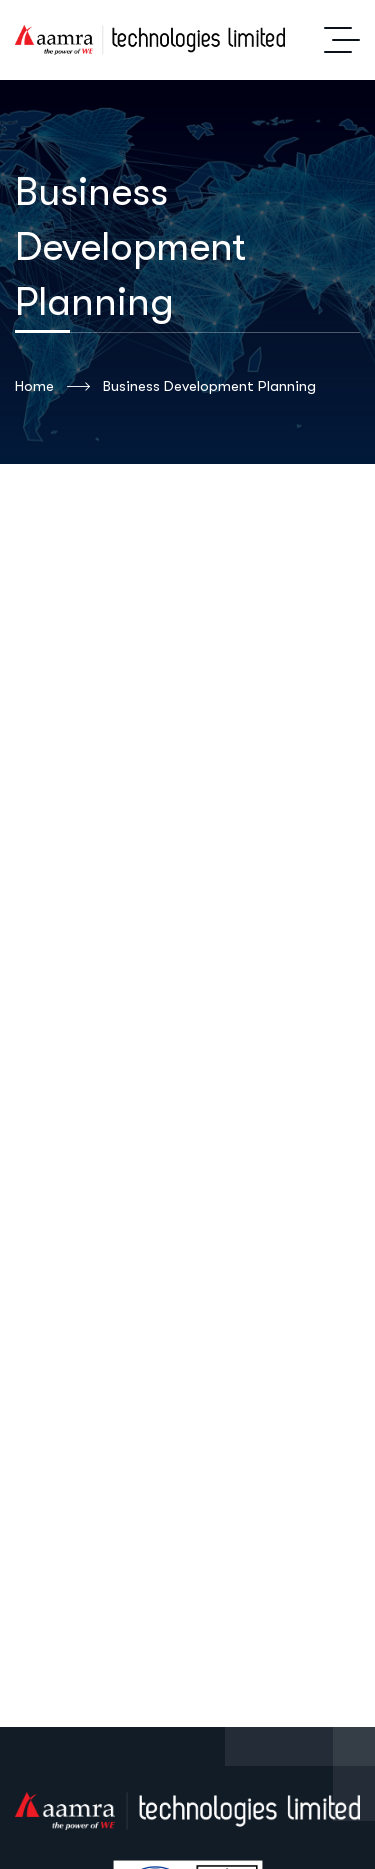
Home (52, 387)
